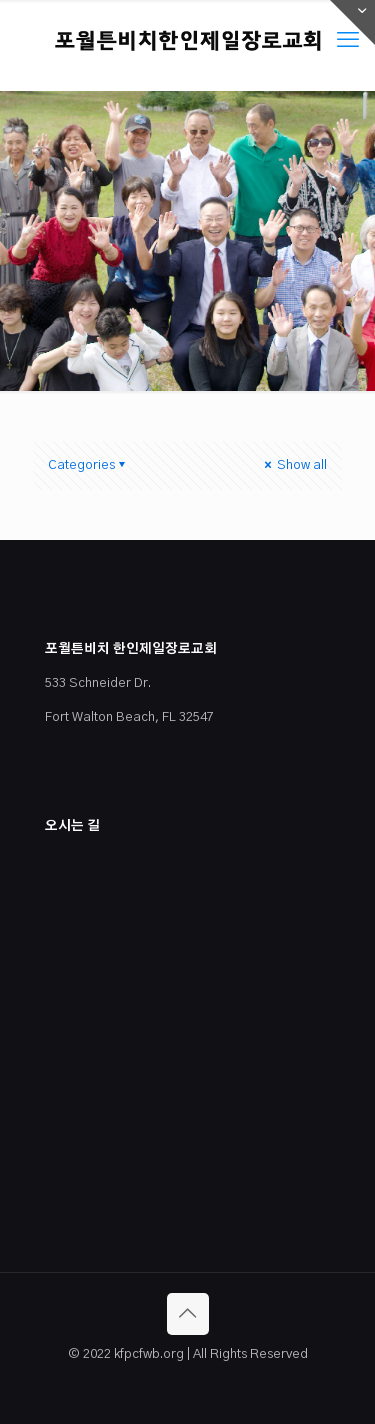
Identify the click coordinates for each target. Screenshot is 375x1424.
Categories (88, 465)
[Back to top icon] (188, 1314)
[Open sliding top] (352, 22)
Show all (294, 465)
